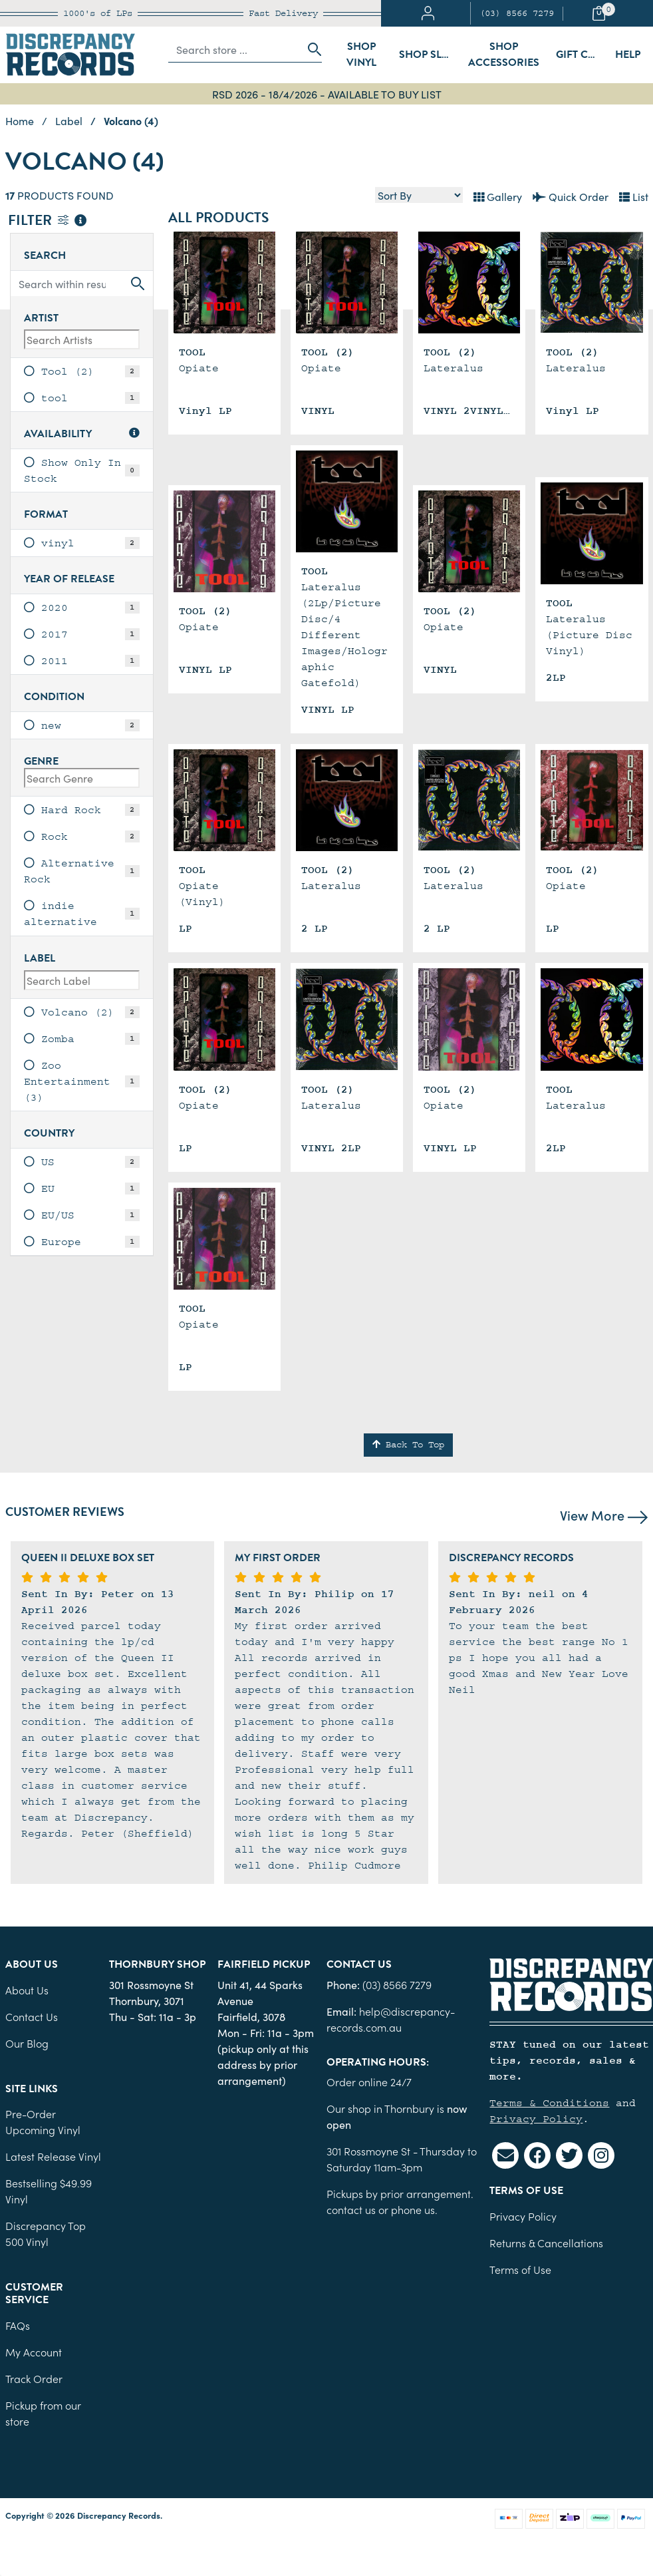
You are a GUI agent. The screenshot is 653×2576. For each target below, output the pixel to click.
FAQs (17, 2325)
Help (627, 55)
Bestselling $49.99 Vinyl (48, 2190)
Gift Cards (581, 55)
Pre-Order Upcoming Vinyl (42, 2121)
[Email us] (505, 2155)
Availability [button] (82, 434)
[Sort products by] (419, 195)
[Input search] (234, 49)
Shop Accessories (503, 55)
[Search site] (310, 49)
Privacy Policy (536, 2119)
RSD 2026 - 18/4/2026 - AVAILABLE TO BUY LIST (327, 94)
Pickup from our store (43, 2413)
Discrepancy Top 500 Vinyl (45, 2233)
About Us (27, 1989)
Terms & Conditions (549, 2103)
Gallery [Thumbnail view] (497, 196)
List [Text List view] (633, 196)
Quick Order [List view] (570, 196)
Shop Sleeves (429, 55)
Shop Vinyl (361, 55)
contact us (351, 2209)
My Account (33, 2351)
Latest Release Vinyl (53, 2156)
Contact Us (31, 2016)
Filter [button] (47, 221)
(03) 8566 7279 (516, 13)
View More (604, 1514)
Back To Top (408, 1444)
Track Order (34, 2378)
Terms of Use (520, 2269)
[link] (82, 371)
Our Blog (27, 2043)
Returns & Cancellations (546, 2242)
